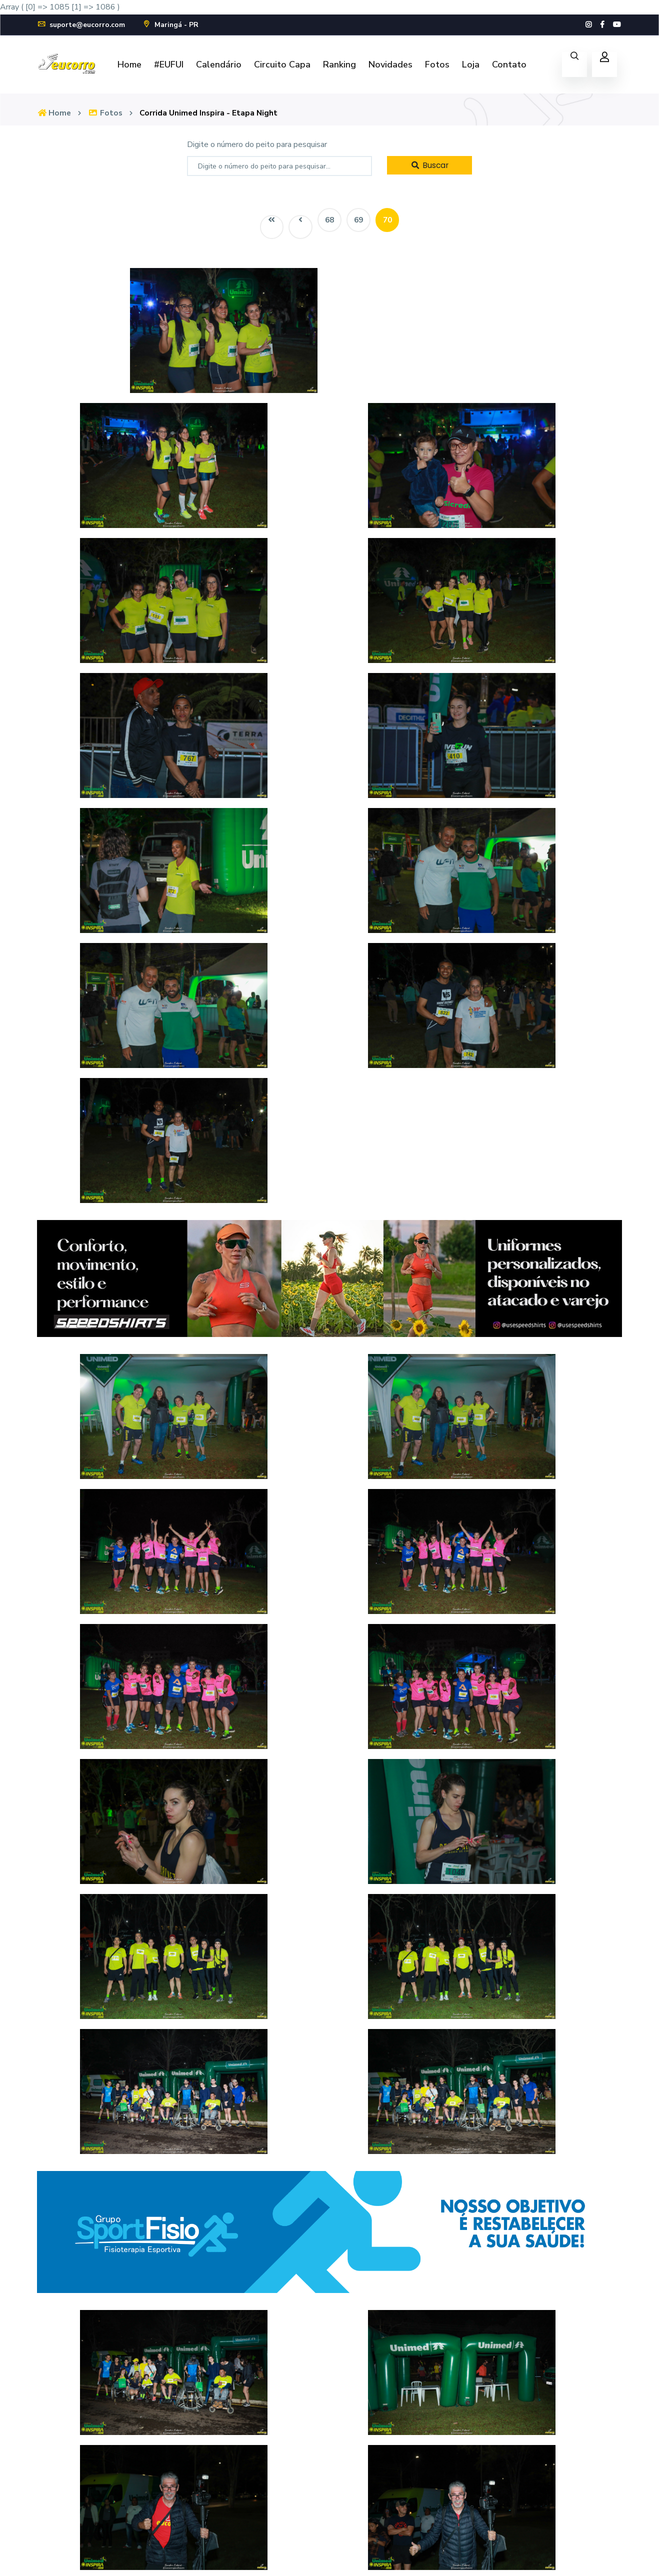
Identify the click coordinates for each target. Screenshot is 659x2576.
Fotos (437, 64)
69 (359, 220)
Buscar (429, 165)
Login (471, 2423)
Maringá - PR (171, 25)
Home (130, 64)
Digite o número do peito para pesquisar (257, 144)
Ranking (339, 64)
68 (329, 220)
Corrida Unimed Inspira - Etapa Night (210, 113)
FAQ (370, 2445)
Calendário (219, 64)
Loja (471, 64)
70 (389, 220)
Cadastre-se (484, 2445)
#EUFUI (169, 64)
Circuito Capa (282, 64)
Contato (509, 64)
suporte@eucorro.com (81, 25)
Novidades (390, 64)
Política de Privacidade (601, 2556)
